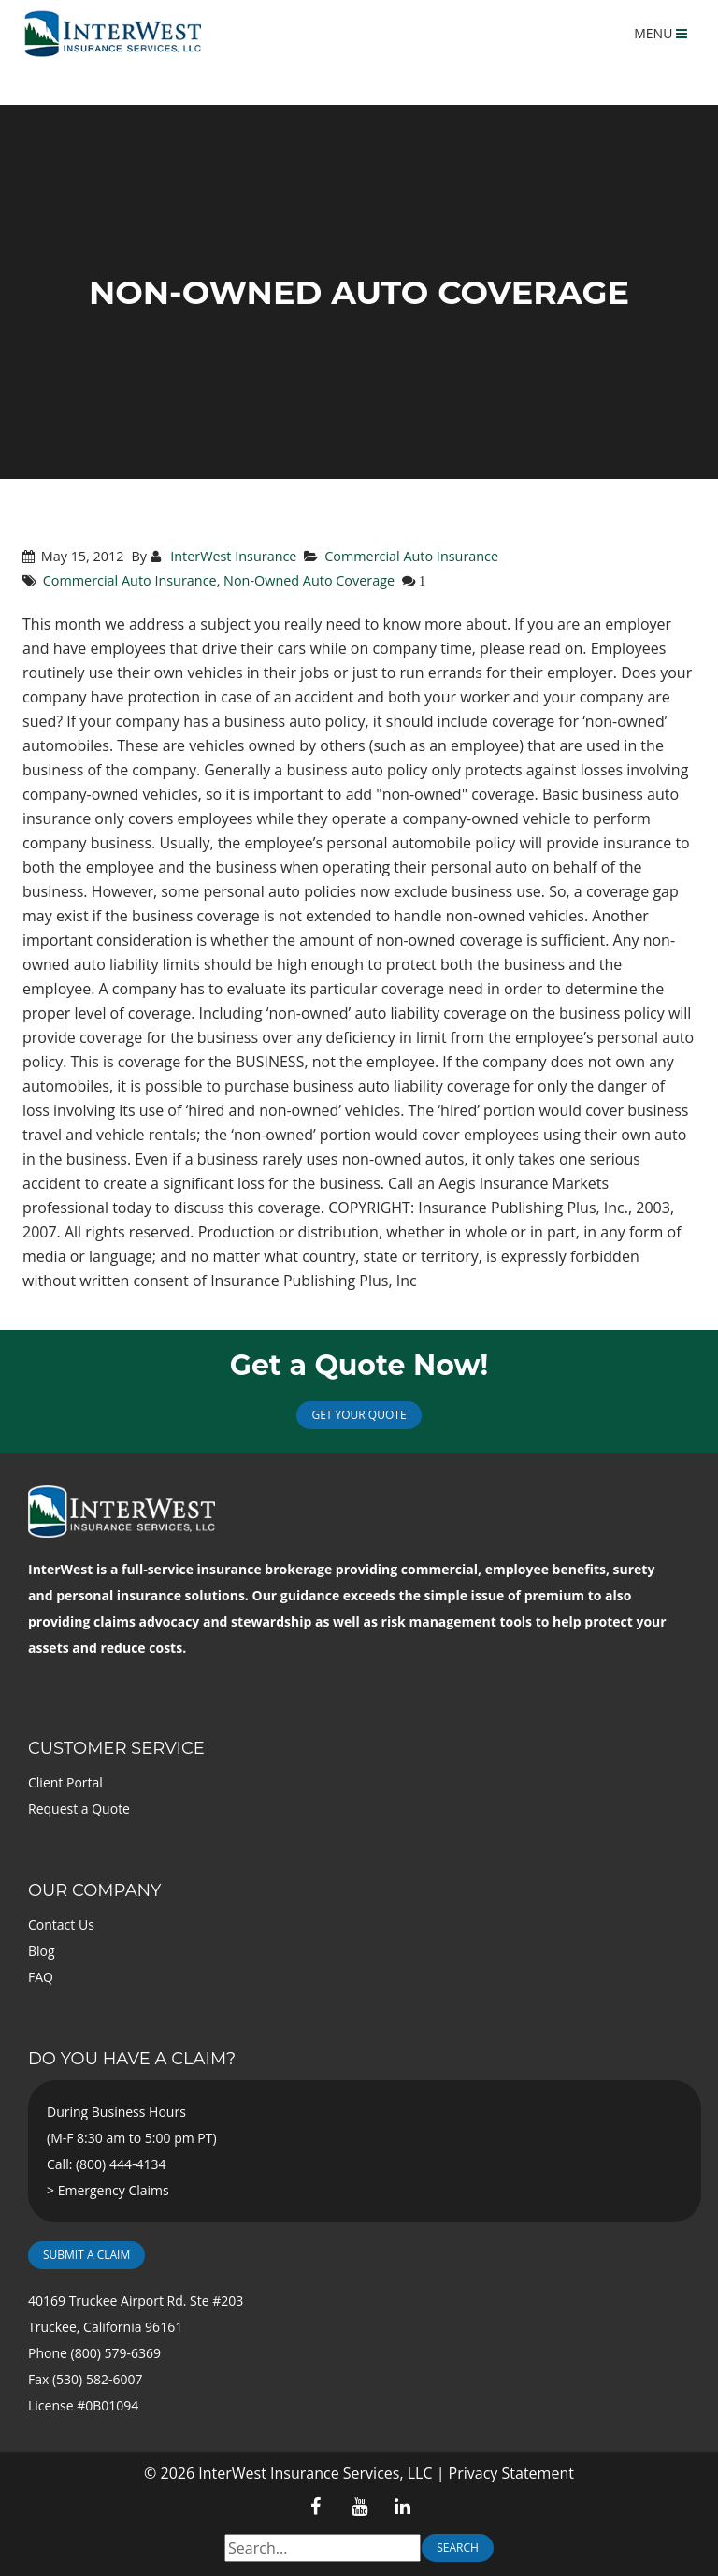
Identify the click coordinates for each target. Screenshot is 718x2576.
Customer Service (116, 1748)
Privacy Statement (511, 2473)
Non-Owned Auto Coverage (309, 580)
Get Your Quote (358, 1415)
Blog (41, 1951)
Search (458, 2547)
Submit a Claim (86, 2255)
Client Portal (65, 1782)
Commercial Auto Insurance (411, 556)
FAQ (40, 1977)
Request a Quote (79, 1808)
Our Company (94, 1890)
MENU (660, 33)
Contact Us (61, 1924)
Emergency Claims (113, 2190)
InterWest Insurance (231, 556)
